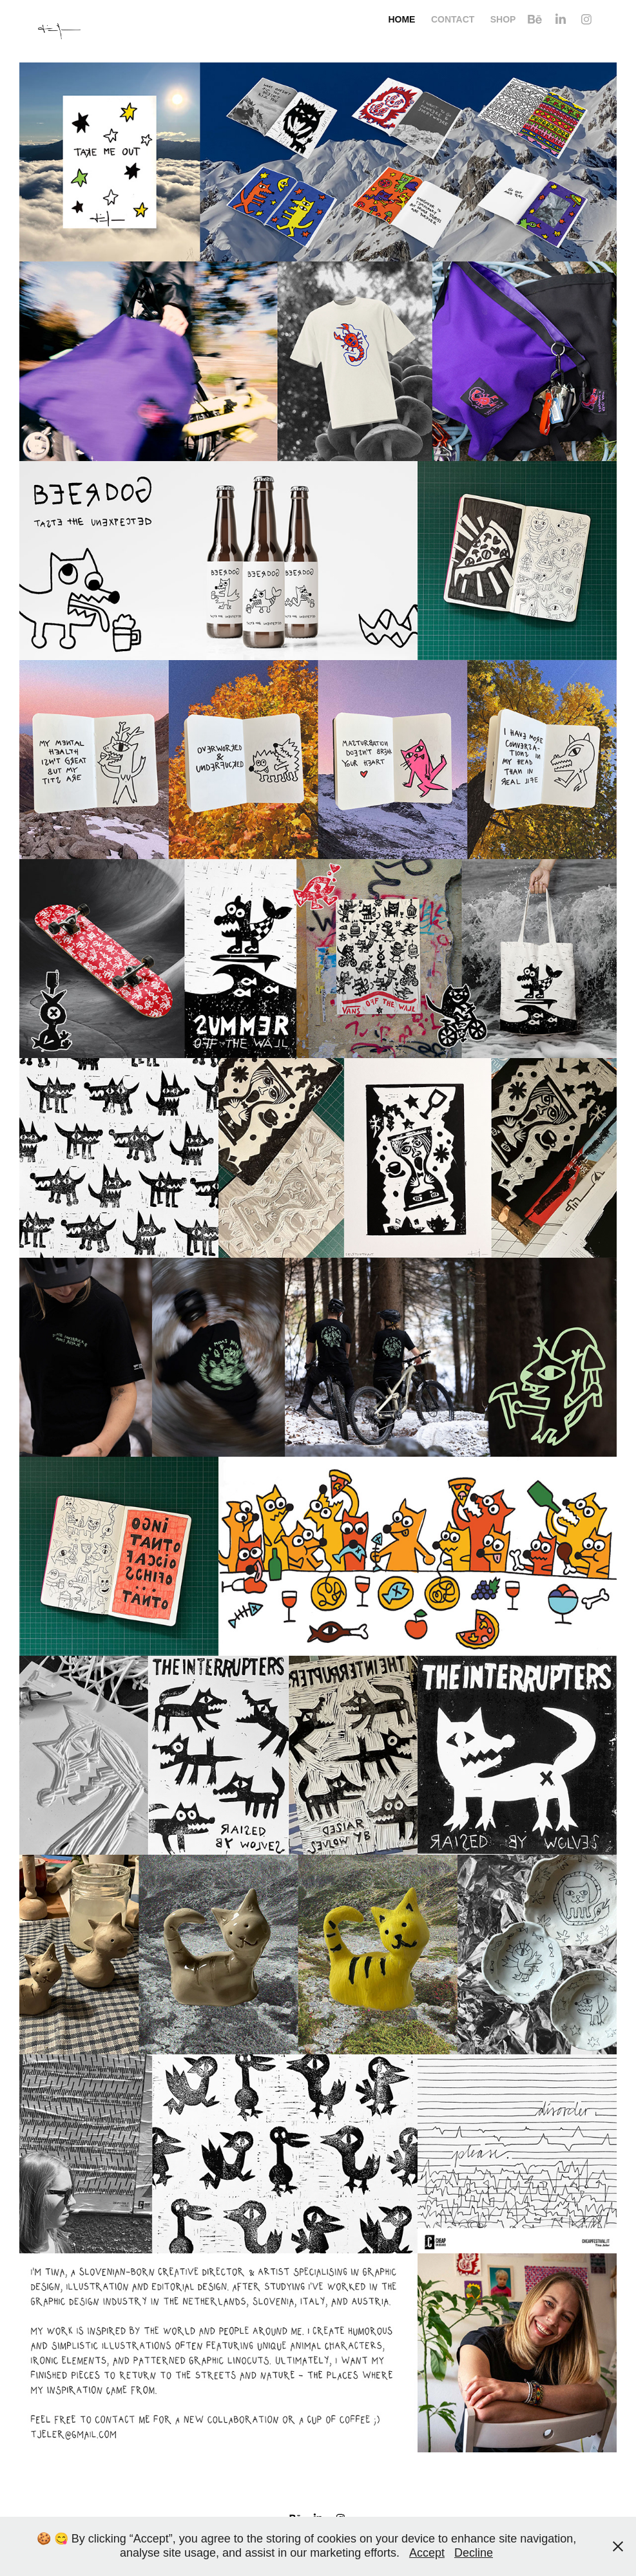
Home (401, 19)
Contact (452, 19)
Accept (427, 2552)
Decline (473, 2552)
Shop (503, 19)
